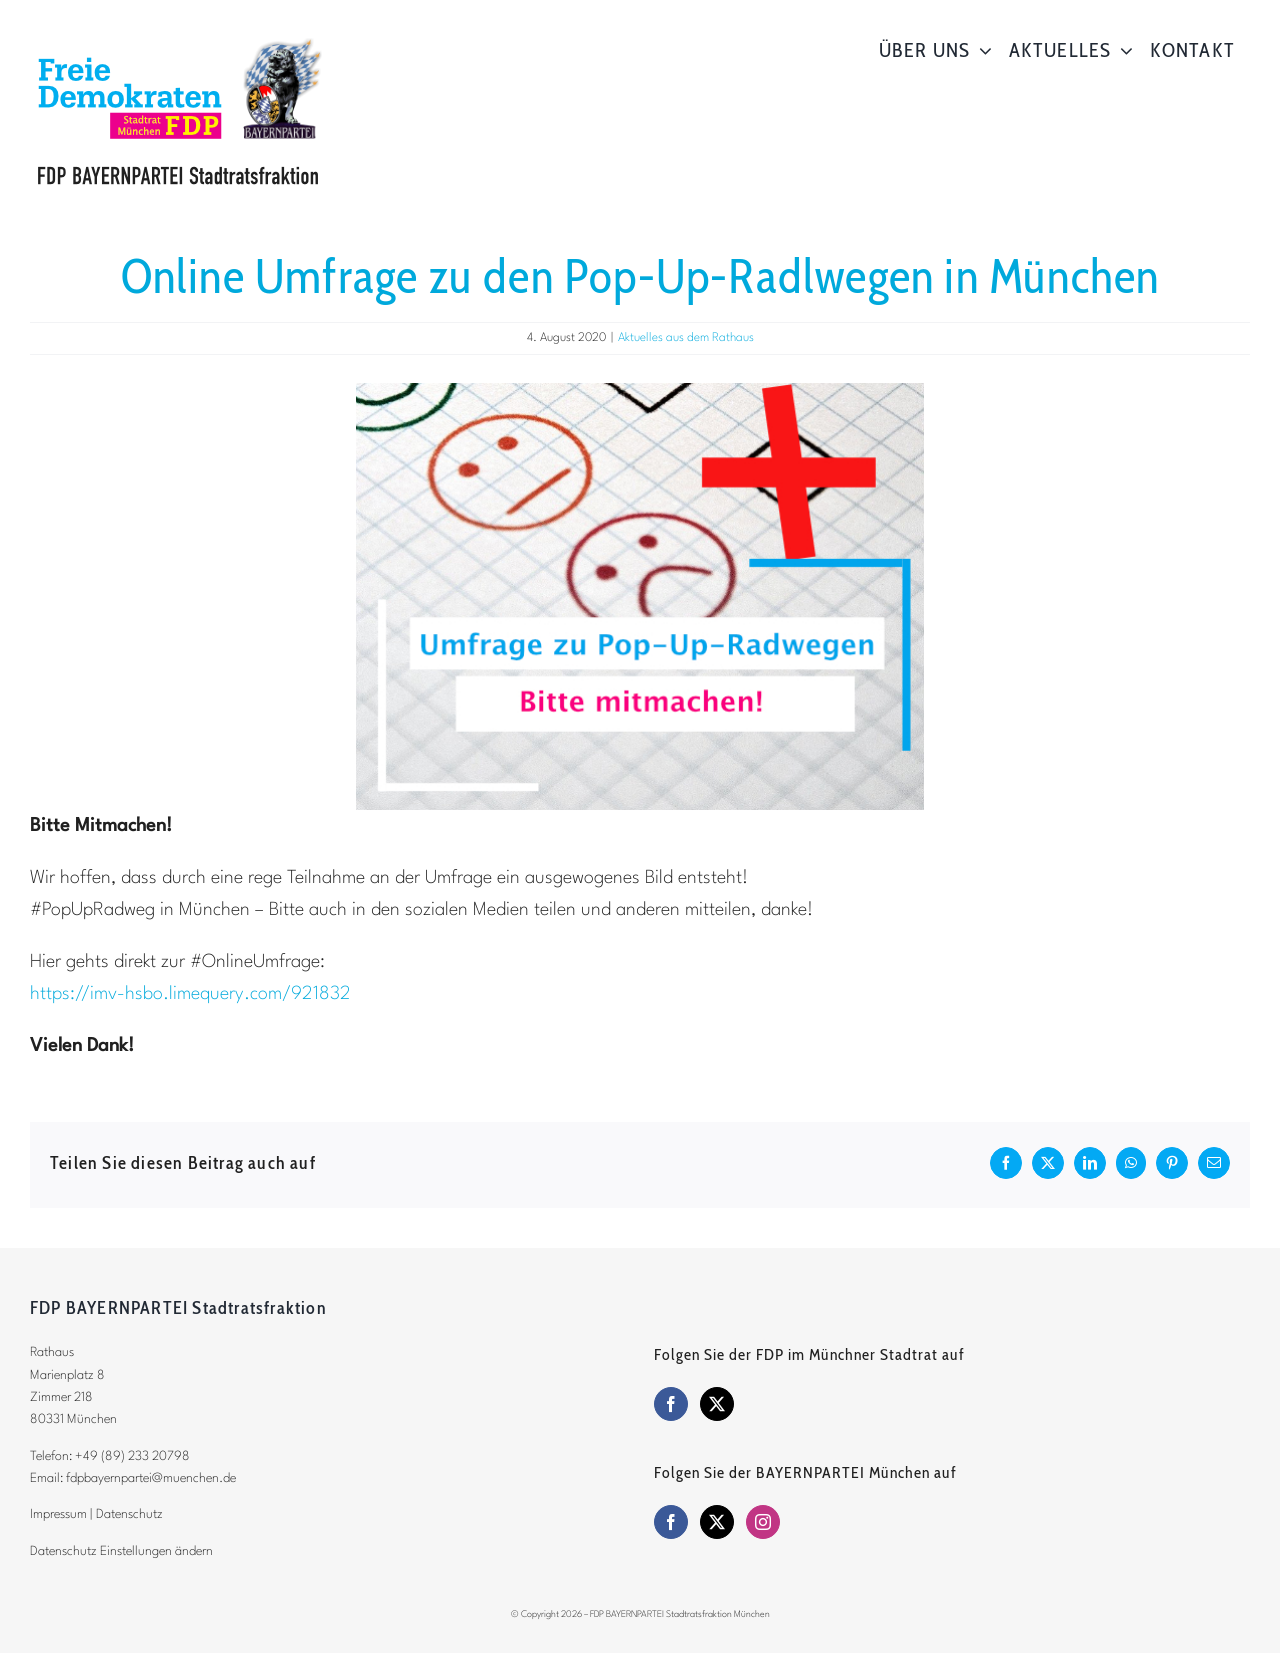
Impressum (58, 1514)
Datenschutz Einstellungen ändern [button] (121, 1551)
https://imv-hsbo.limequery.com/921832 (190, 994)
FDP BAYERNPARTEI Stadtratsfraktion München (680, 1614)
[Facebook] (671, 1404)
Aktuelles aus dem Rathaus (686, 338)
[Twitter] (717, 1404)
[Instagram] (763, 1522)
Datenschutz (129, 1514)
